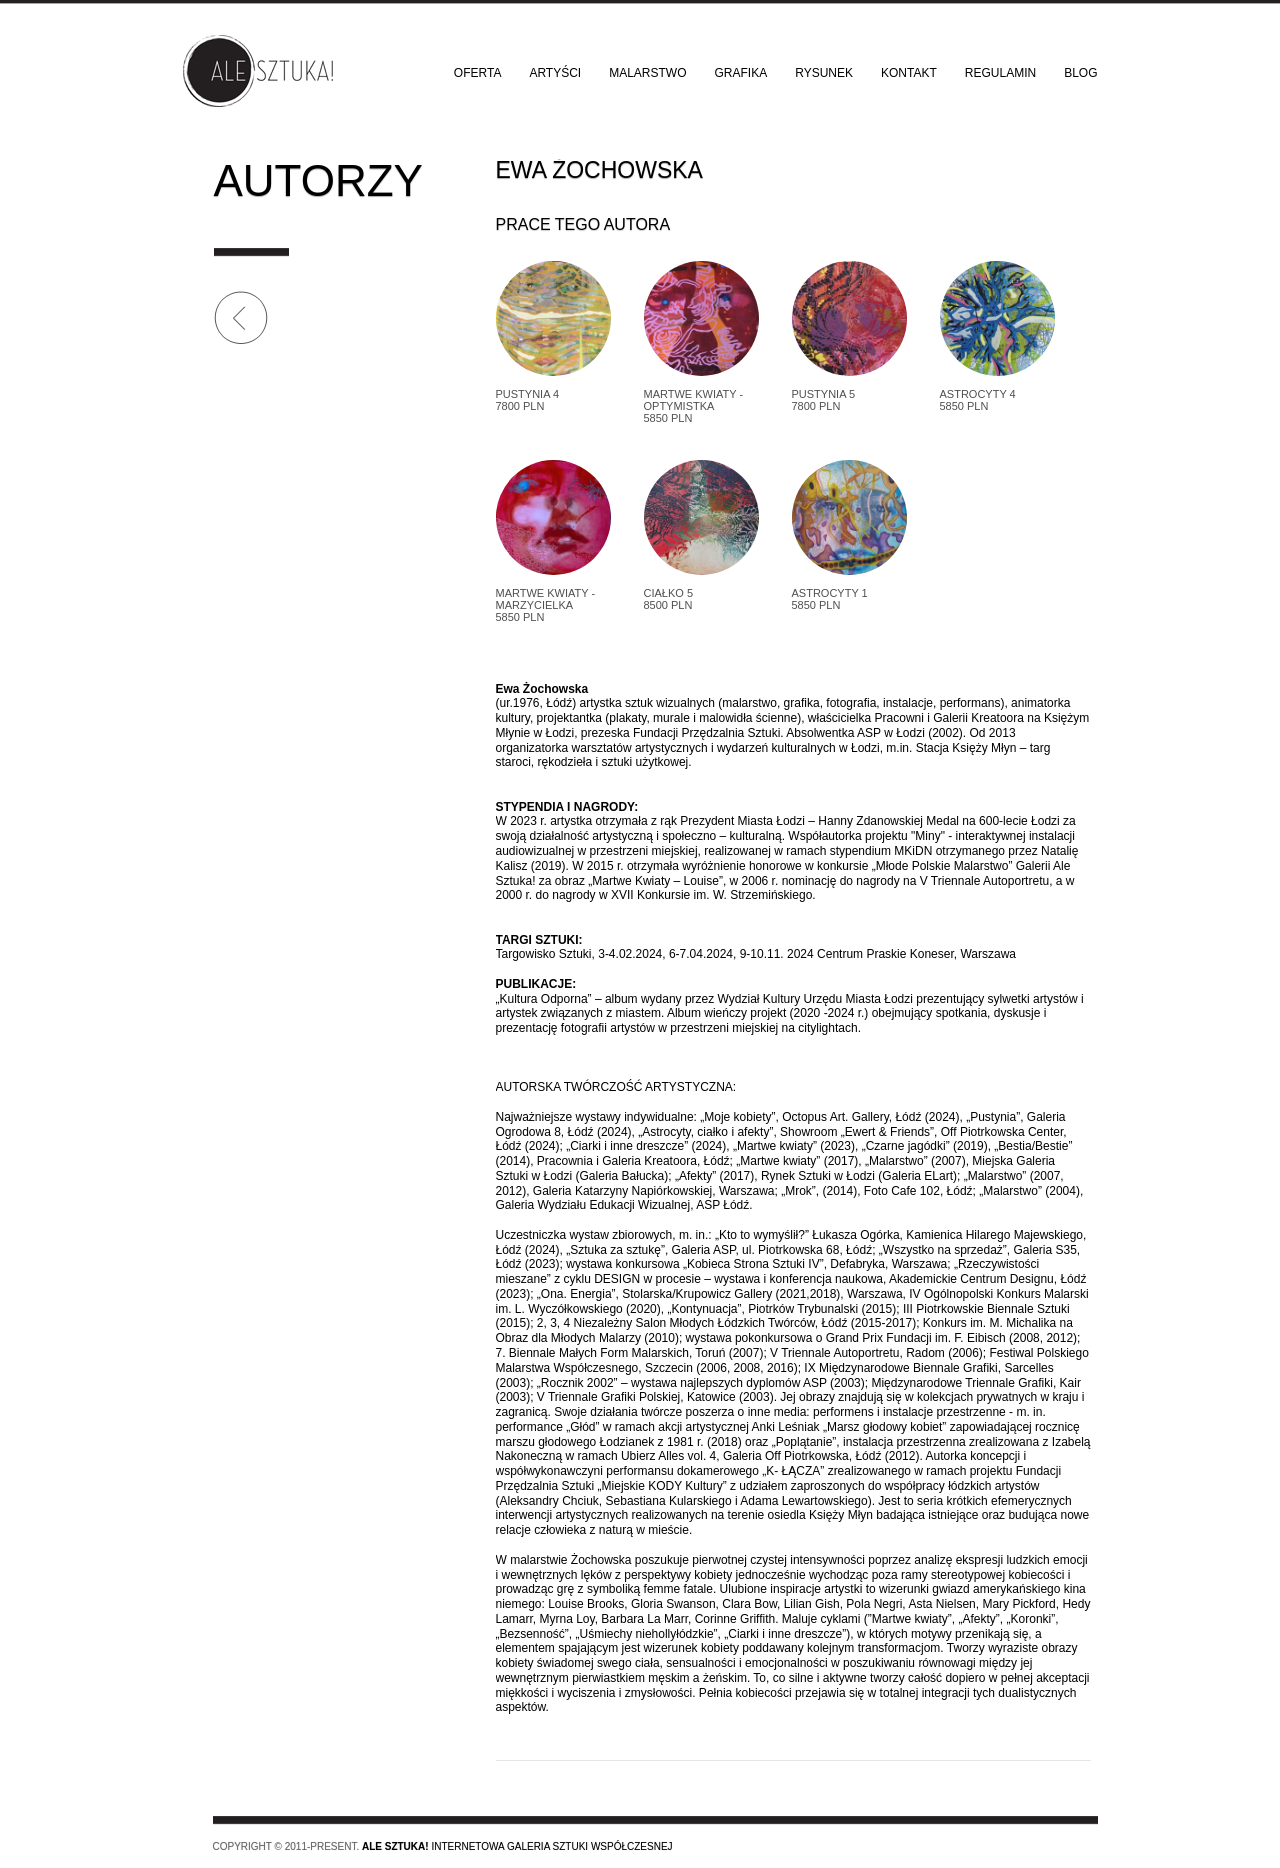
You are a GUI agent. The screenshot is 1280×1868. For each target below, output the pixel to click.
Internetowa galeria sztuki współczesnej (517, 1846)
